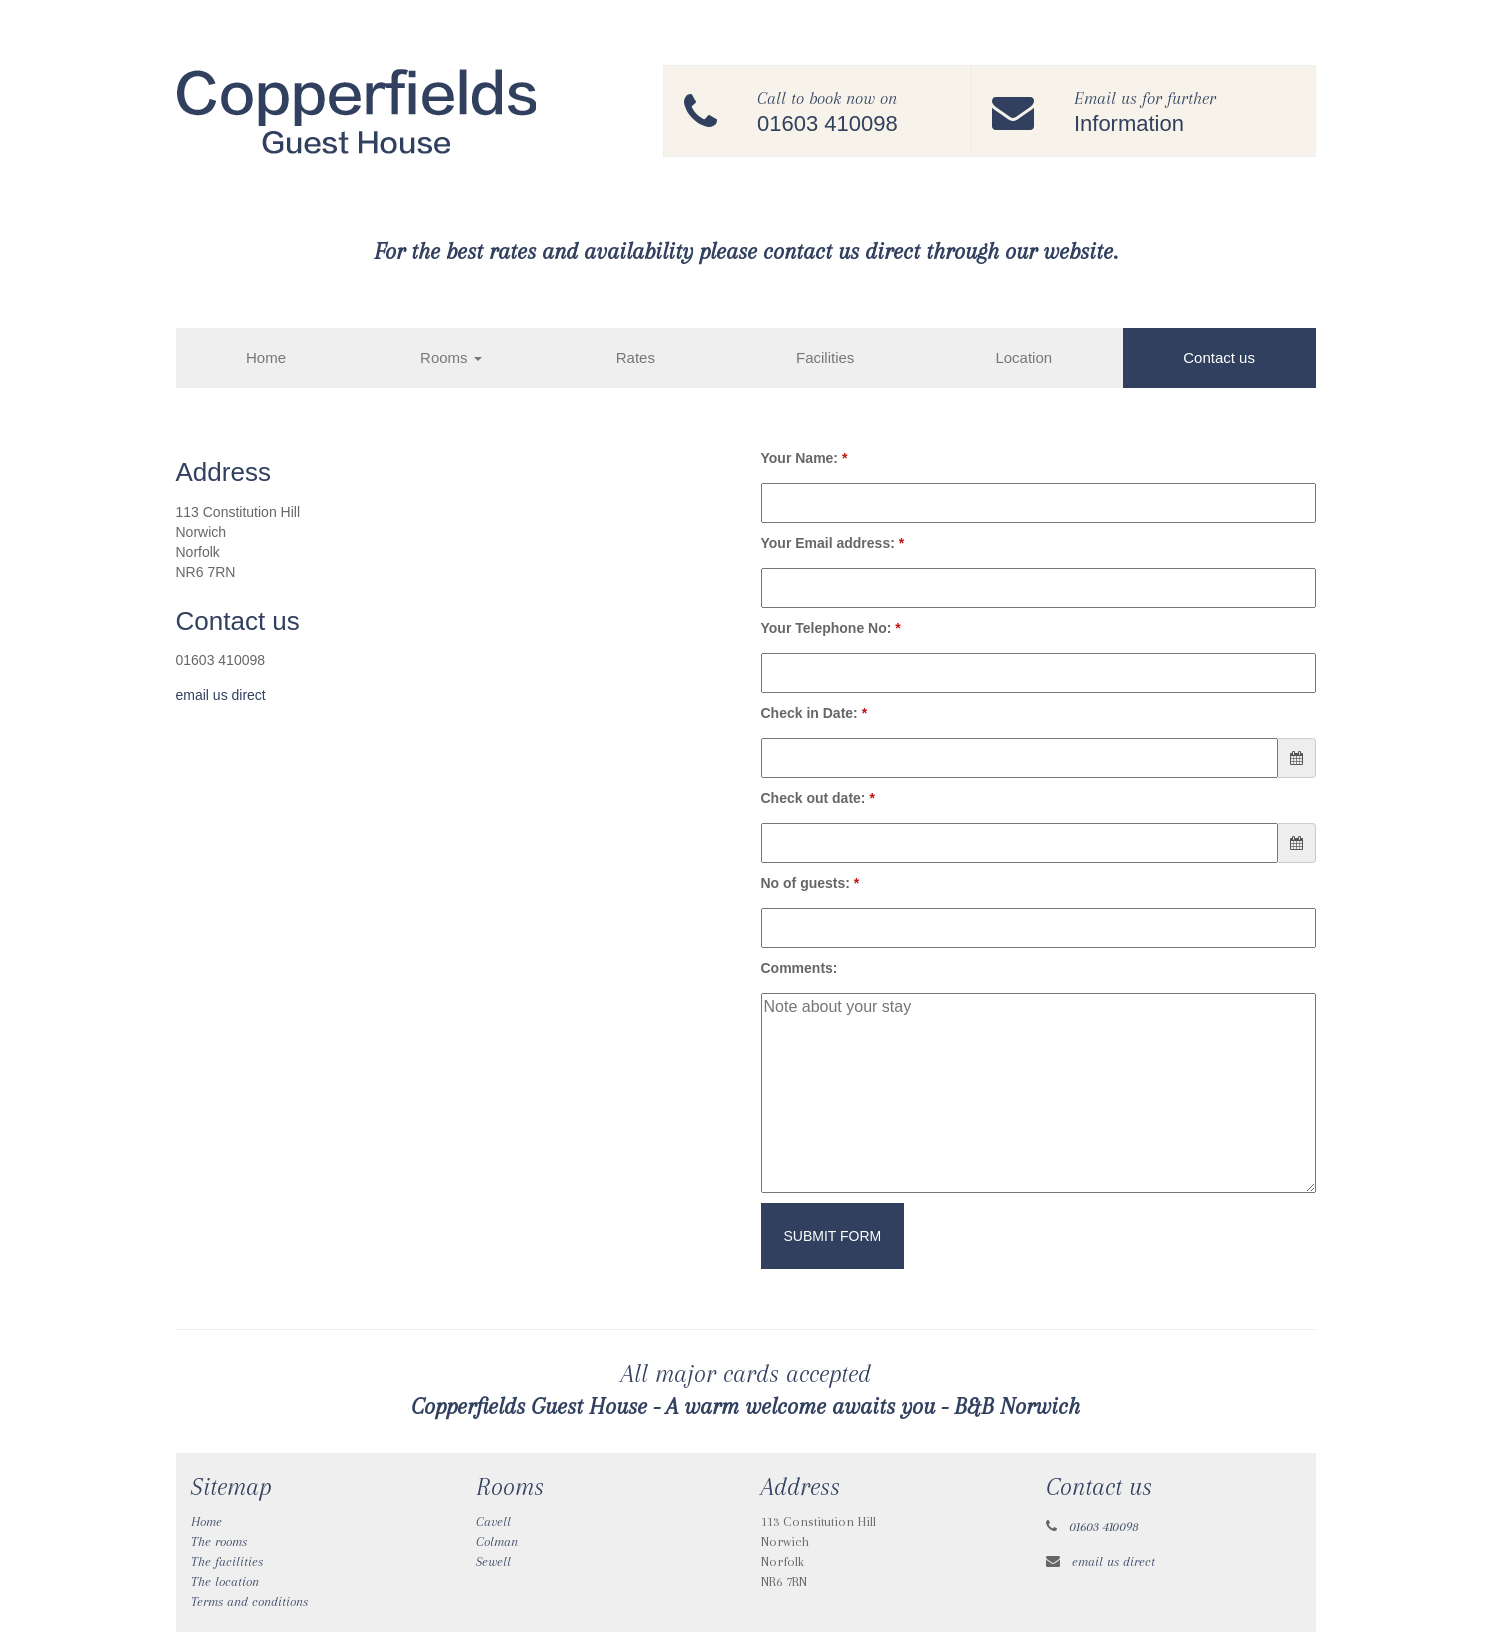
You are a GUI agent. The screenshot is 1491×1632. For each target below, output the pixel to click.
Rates (635, 357)
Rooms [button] (451, 357)
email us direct (221, 695)
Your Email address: (833, 543)
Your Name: (804, 458)
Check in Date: (814, 713)
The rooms (219, 1541)
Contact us (1219, 357)
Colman (497, 1541)
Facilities (825, 357)
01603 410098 (1104, 1526)
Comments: (799, 968)
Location (1023, 357)
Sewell (493, 1561)
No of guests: (810, 883)
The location (225, 1581)
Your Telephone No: (831, 628)
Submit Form (833, 1236)
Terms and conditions (249, 1601)
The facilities (227, 1561)
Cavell (493, 1521)
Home (266, 357)
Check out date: (818, 798)
